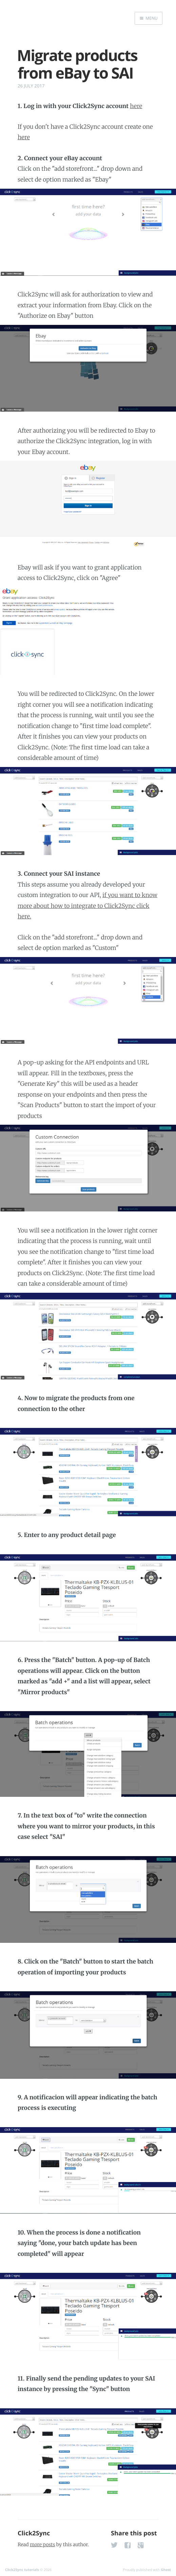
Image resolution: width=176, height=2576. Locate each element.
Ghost (166, 2569)
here (136, 106)
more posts (42, 2544)
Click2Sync (34, 2533)
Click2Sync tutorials (22, 2569)
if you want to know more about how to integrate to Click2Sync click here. (87, 905)
